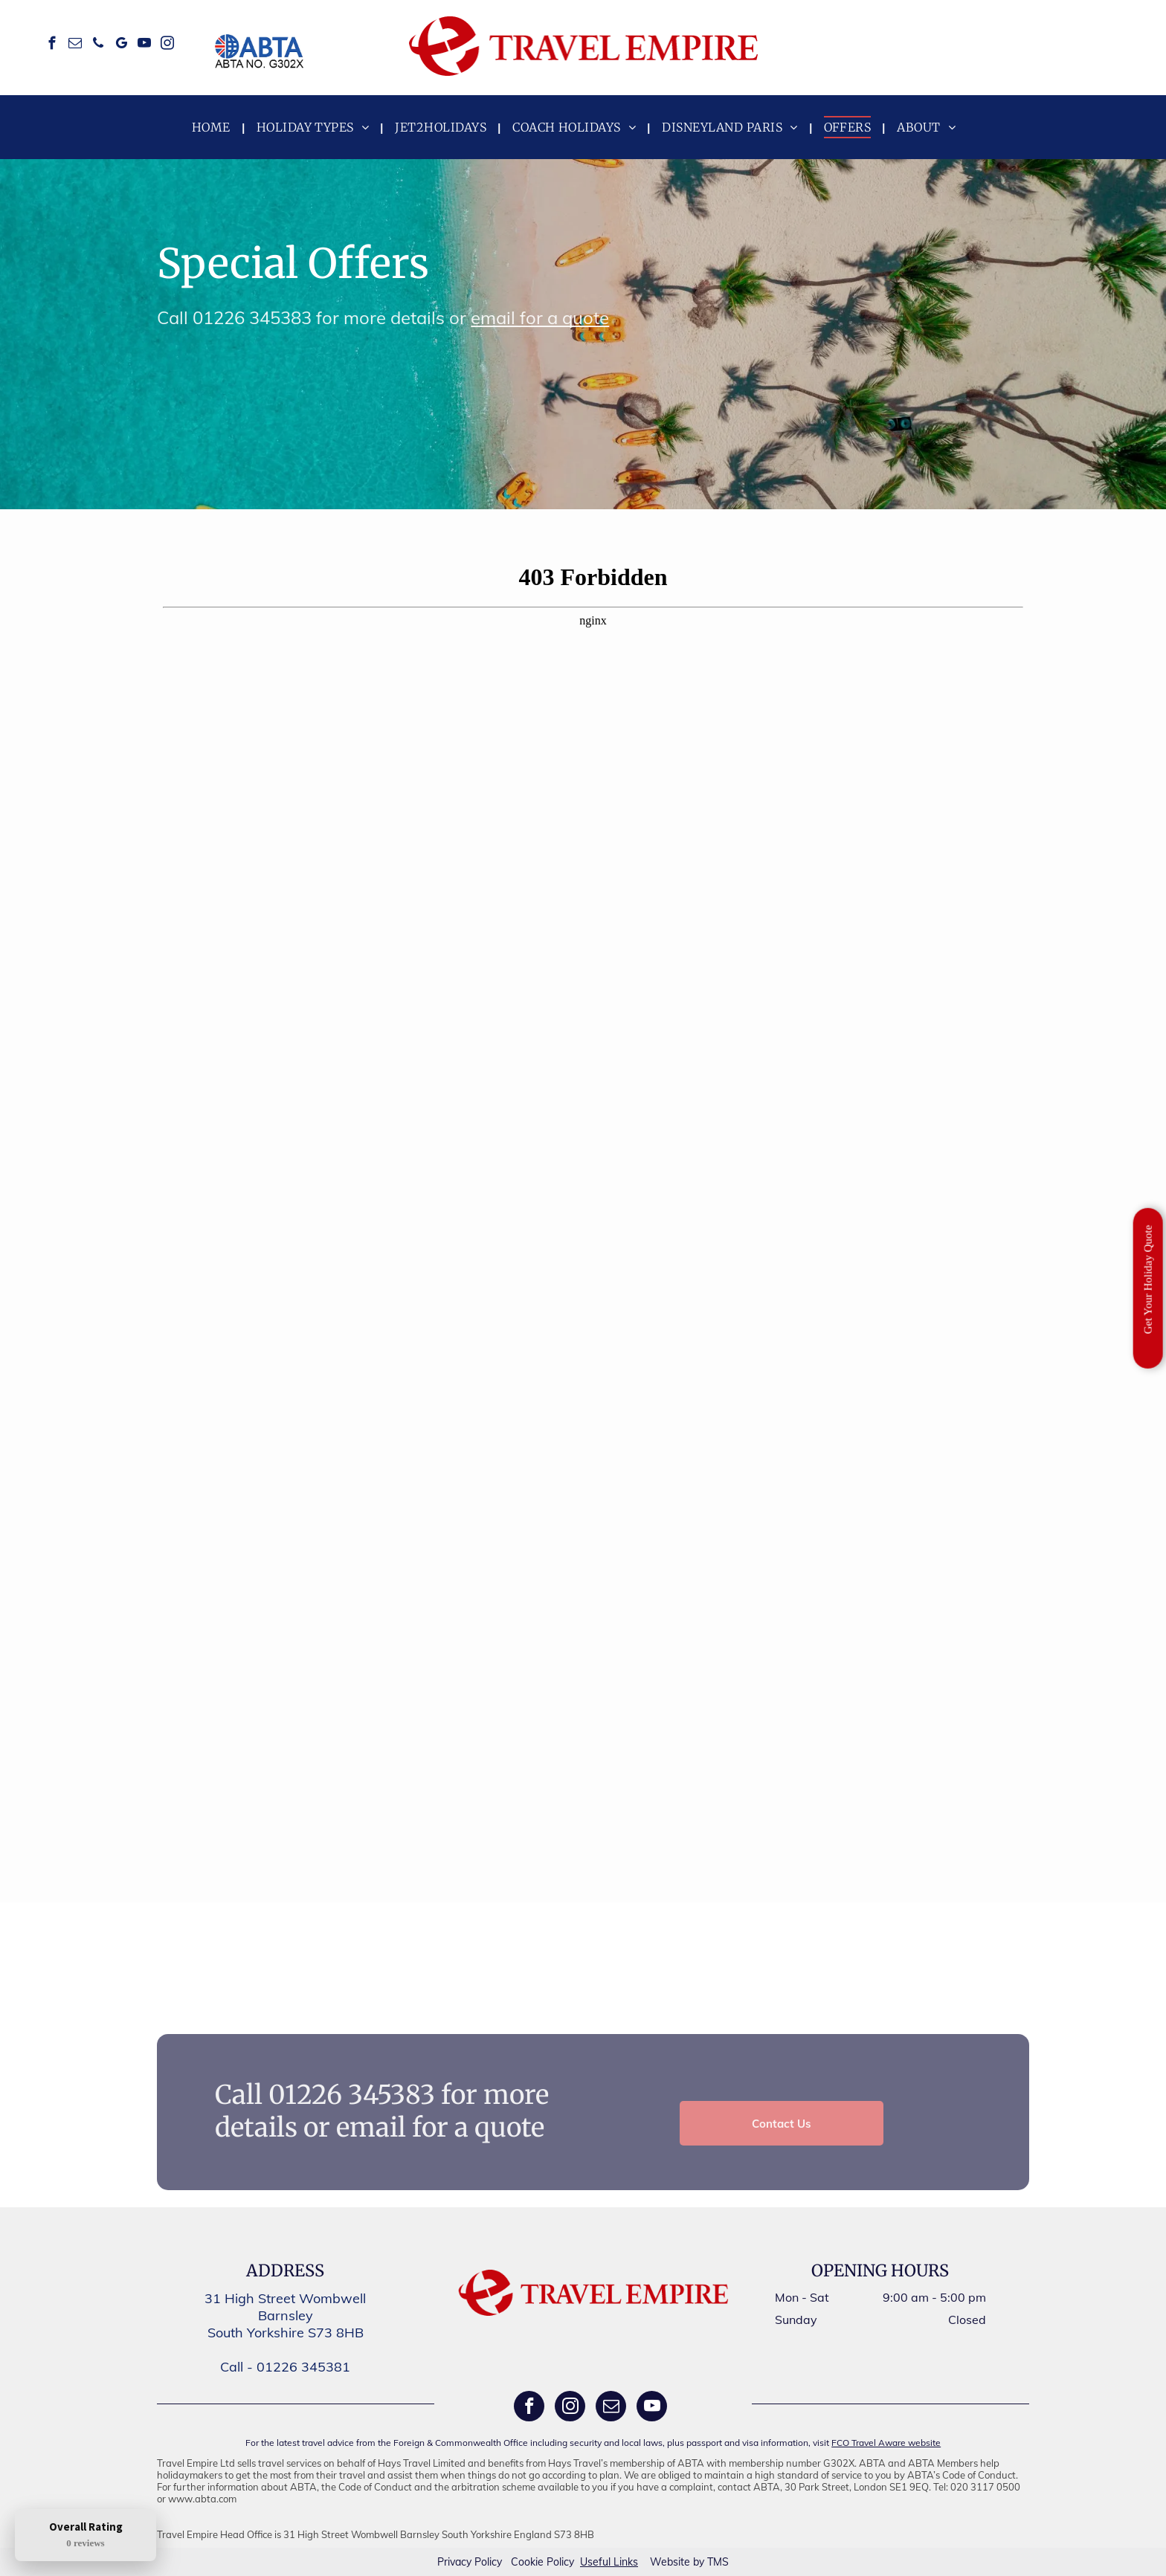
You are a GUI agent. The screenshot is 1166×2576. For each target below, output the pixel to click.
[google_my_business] (121, 45)
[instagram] (167, 45)
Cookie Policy (542, 2562)
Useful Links (609, 2562)
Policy (488, 2562)
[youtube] (144, 45)
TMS (718, 2562)
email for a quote (540, 317)
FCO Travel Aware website (886, 2442)
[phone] (98, 45)
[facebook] (52, 45)
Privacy (454, 2562)
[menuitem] (213, 127)
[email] (75, 45)
